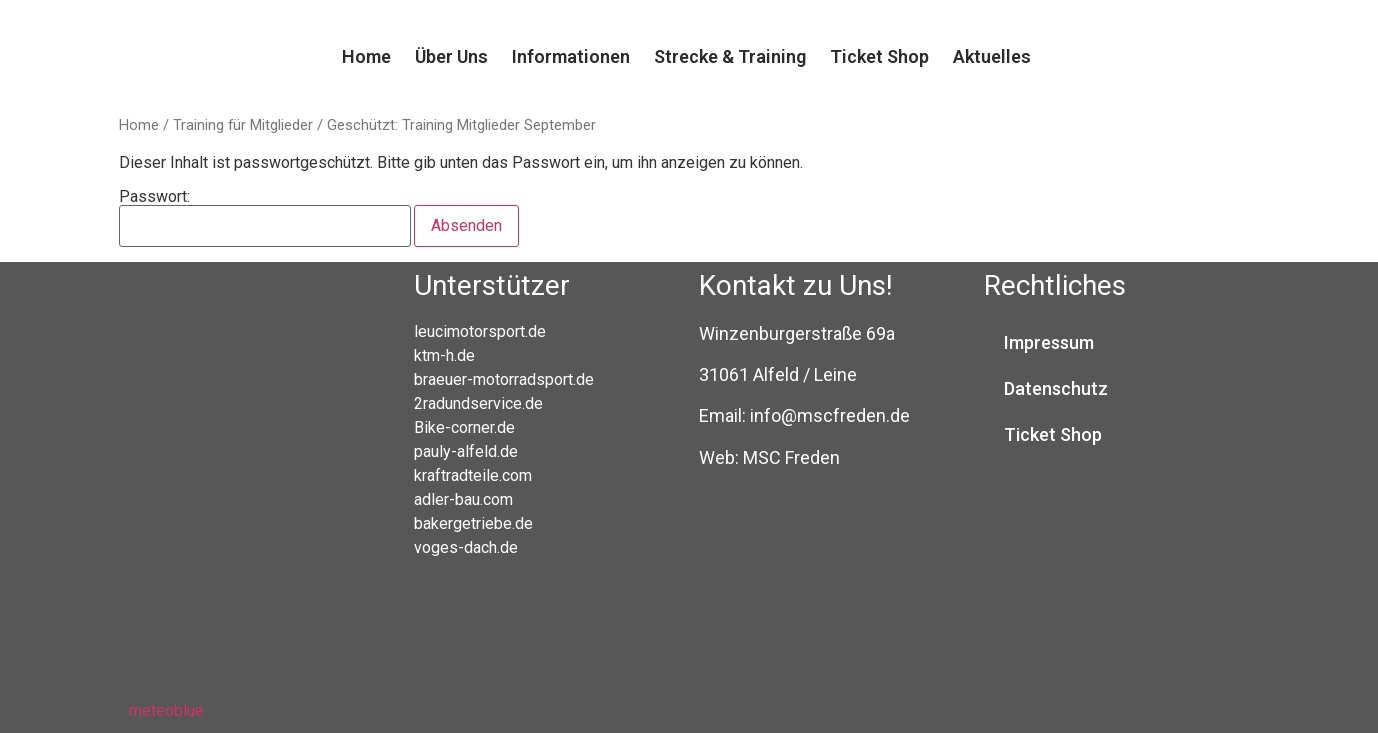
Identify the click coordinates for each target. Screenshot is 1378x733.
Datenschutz (1056, 388)
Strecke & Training (730, 56)
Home (366, 56)
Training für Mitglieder (243, 125)
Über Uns (451, 56)
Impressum (1049, 342)
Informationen (571, 56)
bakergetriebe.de (473, 523)
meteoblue (166, 710)
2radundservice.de (478, 403)
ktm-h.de (444, 355)
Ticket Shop (879, 56)
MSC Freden (791, 457)
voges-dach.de (466, 547)
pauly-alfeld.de (466, 451)
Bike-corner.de (464, 427)
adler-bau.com (463, 499)
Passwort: (265, 218)
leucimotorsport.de (480, 331)
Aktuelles (992, 56)
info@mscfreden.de (830, 415)
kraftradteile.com (473, 475)
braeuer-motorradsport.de (504, 379)
